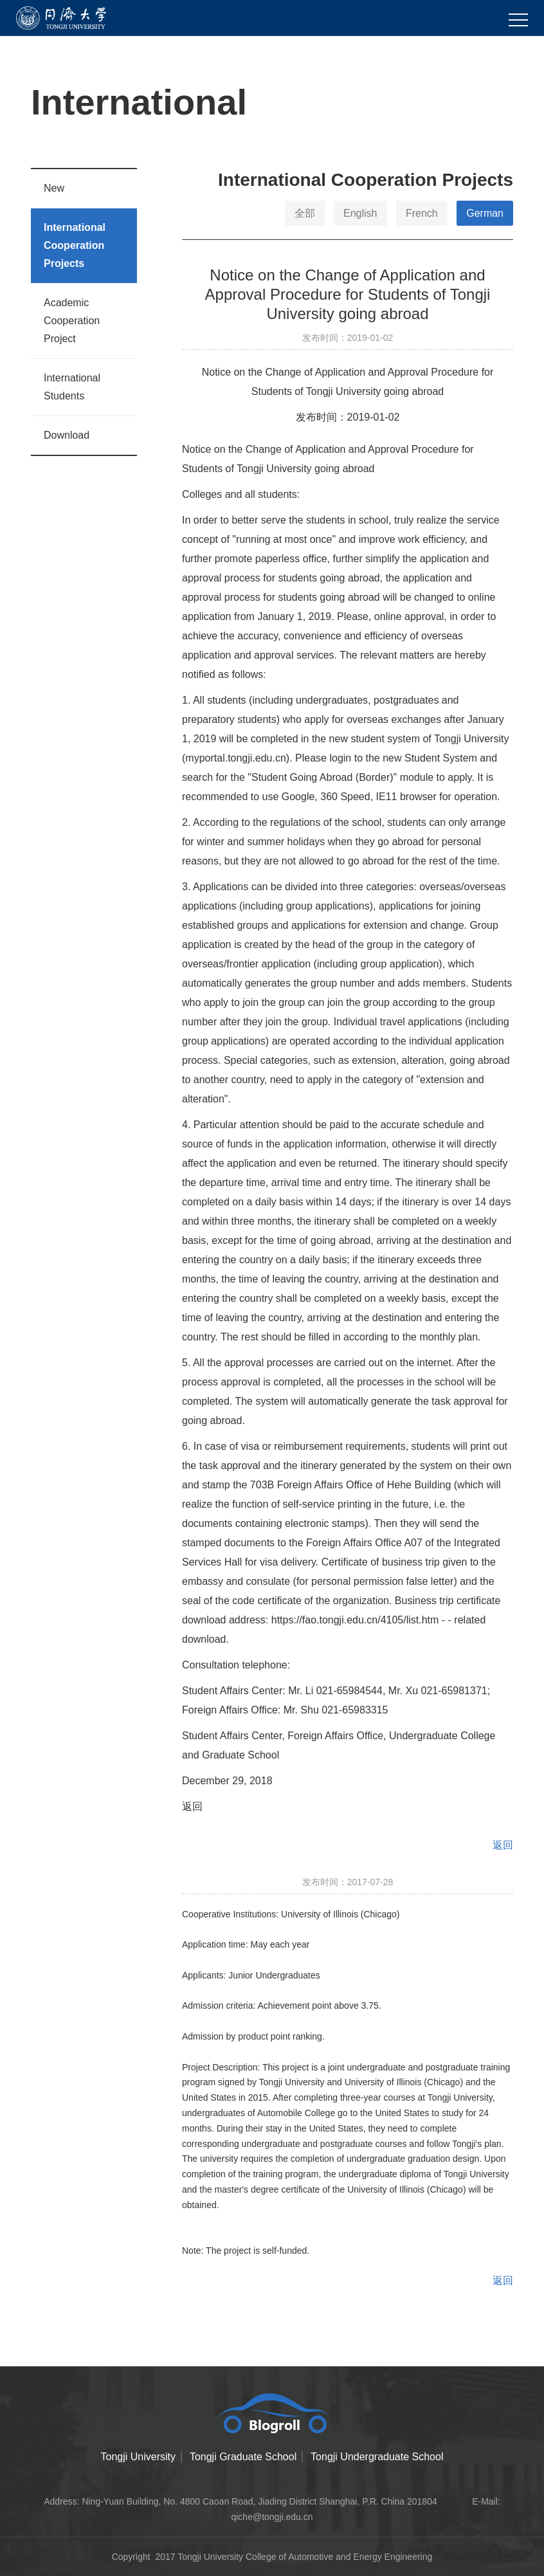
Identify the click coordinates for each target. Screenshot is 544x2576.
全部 (305, 213)
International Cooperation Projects (74, 245)
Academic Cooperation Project (72, 320)
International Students (72, 386)
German (484, 213)
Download (66, 435)
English (360, 213)
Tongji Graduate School (243, 2456)
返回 (192, 1806)
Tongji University (138, 2456)
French (422, 213)
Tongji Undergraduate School (377, 2456)
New (54, 188)
